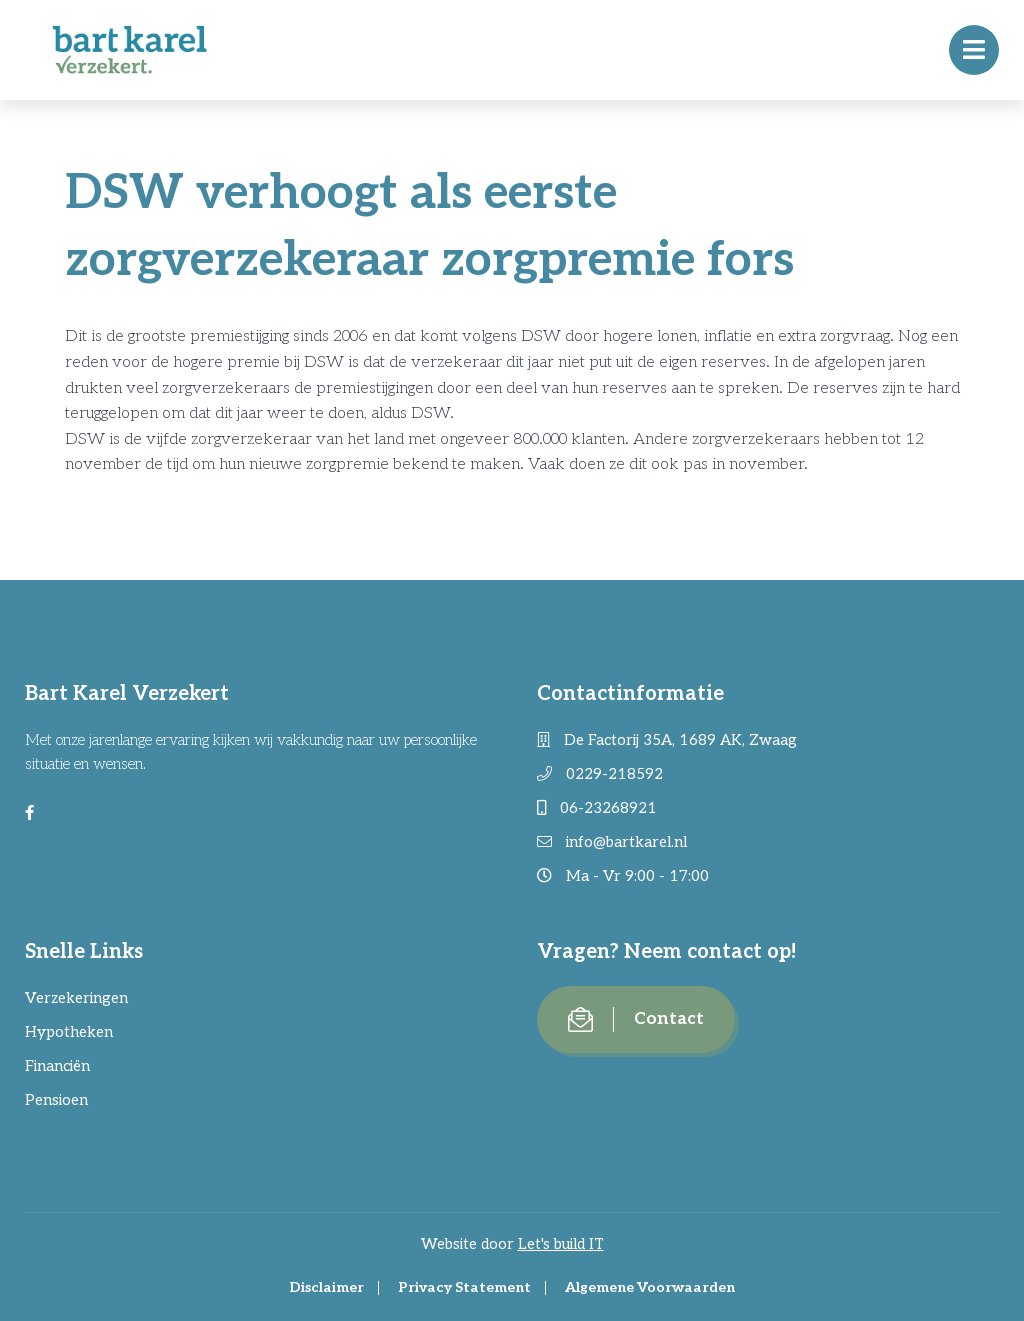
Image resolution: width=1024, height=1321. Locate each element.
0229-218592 (600, 774)
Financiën (57, 1066)
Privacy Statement (464, 1287)
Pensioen (56, 1100)
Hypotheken (69, 1032)
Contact (636, 1019)
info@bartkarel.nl (612, 842)
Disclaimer (326, 1287)
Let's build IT (561, 1244)
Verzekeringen (76, 998)
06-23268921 (597, 808)
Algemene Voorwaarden (650, 1287)
